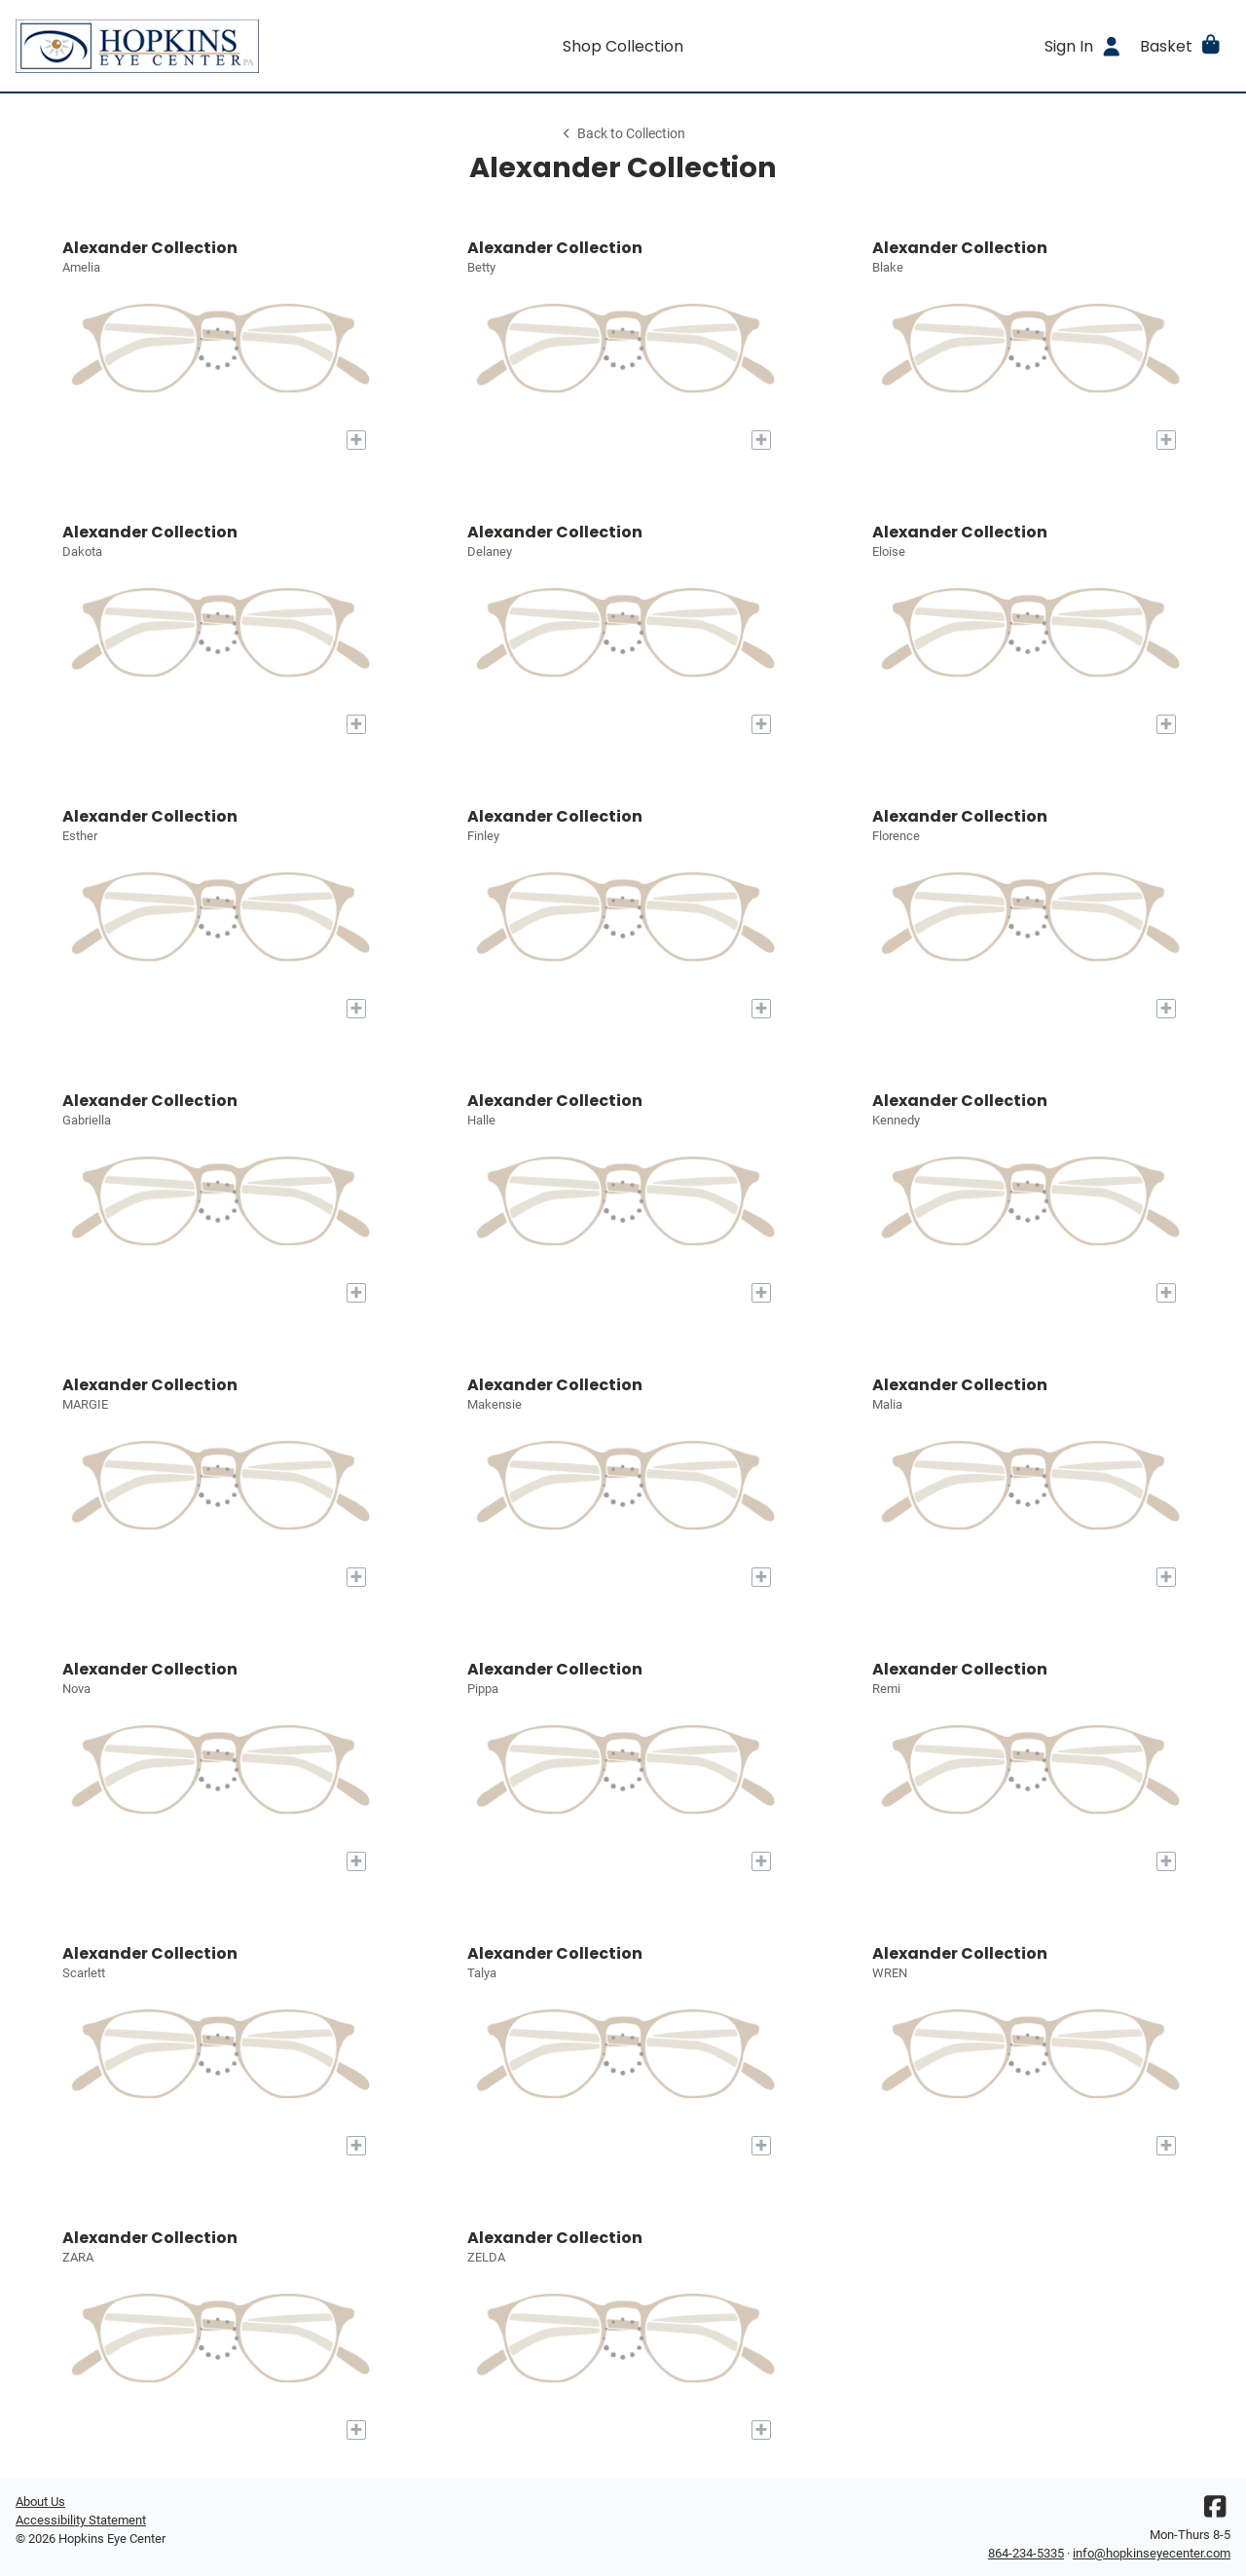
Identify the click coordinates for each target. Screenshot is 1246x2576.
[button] (1181, 46)
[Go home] (167, 46)
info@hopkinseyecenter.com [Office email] (1151, 2553)
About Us (40, 2501)
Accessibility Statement (81, 2520)
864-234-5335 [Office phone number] (1026, 2553)
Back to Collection (623, 134)
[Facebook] (1214, 2511)
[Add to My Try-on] (356, 440)
